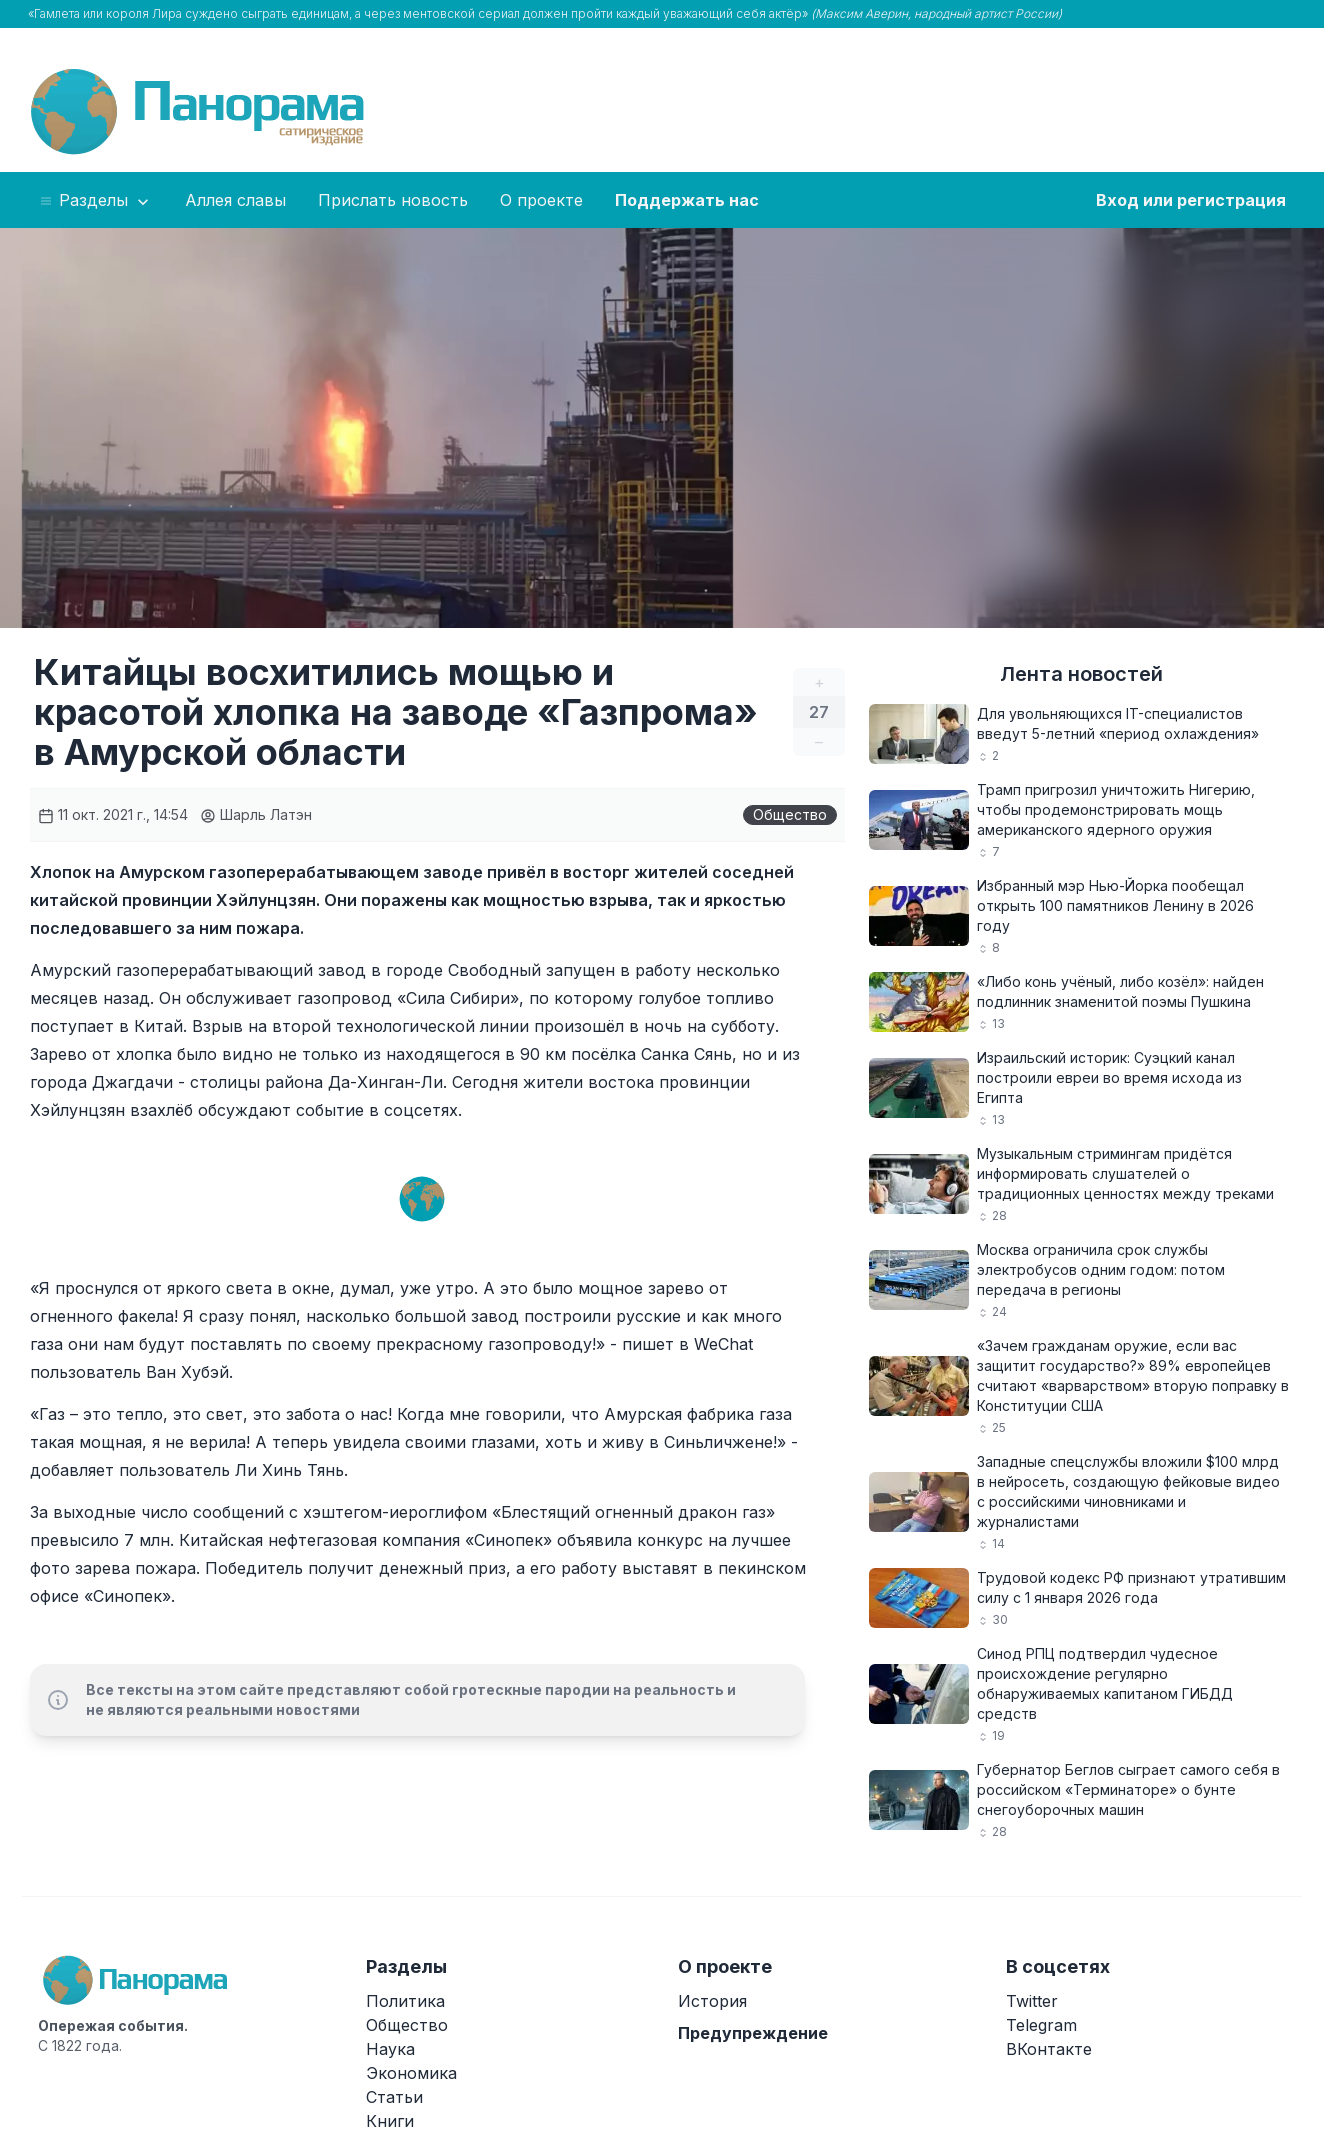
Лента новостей (1081, 674)
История (712, 2001)
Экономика (411, 2073)
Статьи (394, 2097)
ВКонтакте (1049, 2049)
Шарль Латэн (256, 814)
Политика (405, 2001)
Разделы (95, 201)
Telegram (1041, 2025)
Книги (390, 2121)
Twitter (1032, 2001)
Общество (790, 814)
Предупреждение (753, 2033)
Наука (390, 2049)
